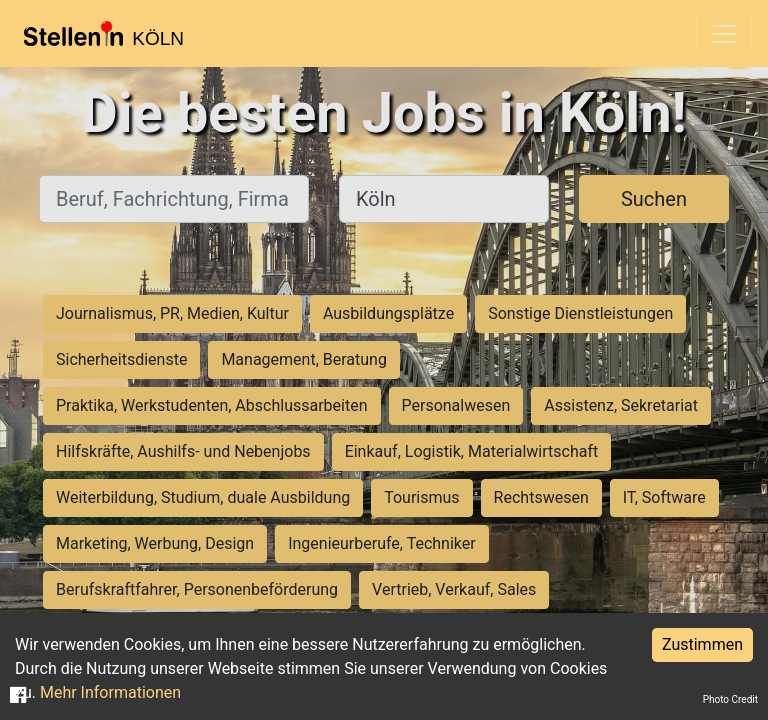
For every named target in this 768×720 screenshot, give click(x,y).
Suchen (654, 199)
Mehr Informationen (110, 692)
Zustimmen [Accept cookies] (702, 644)
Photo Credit (730, 699)
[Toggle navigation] (724, 34)
